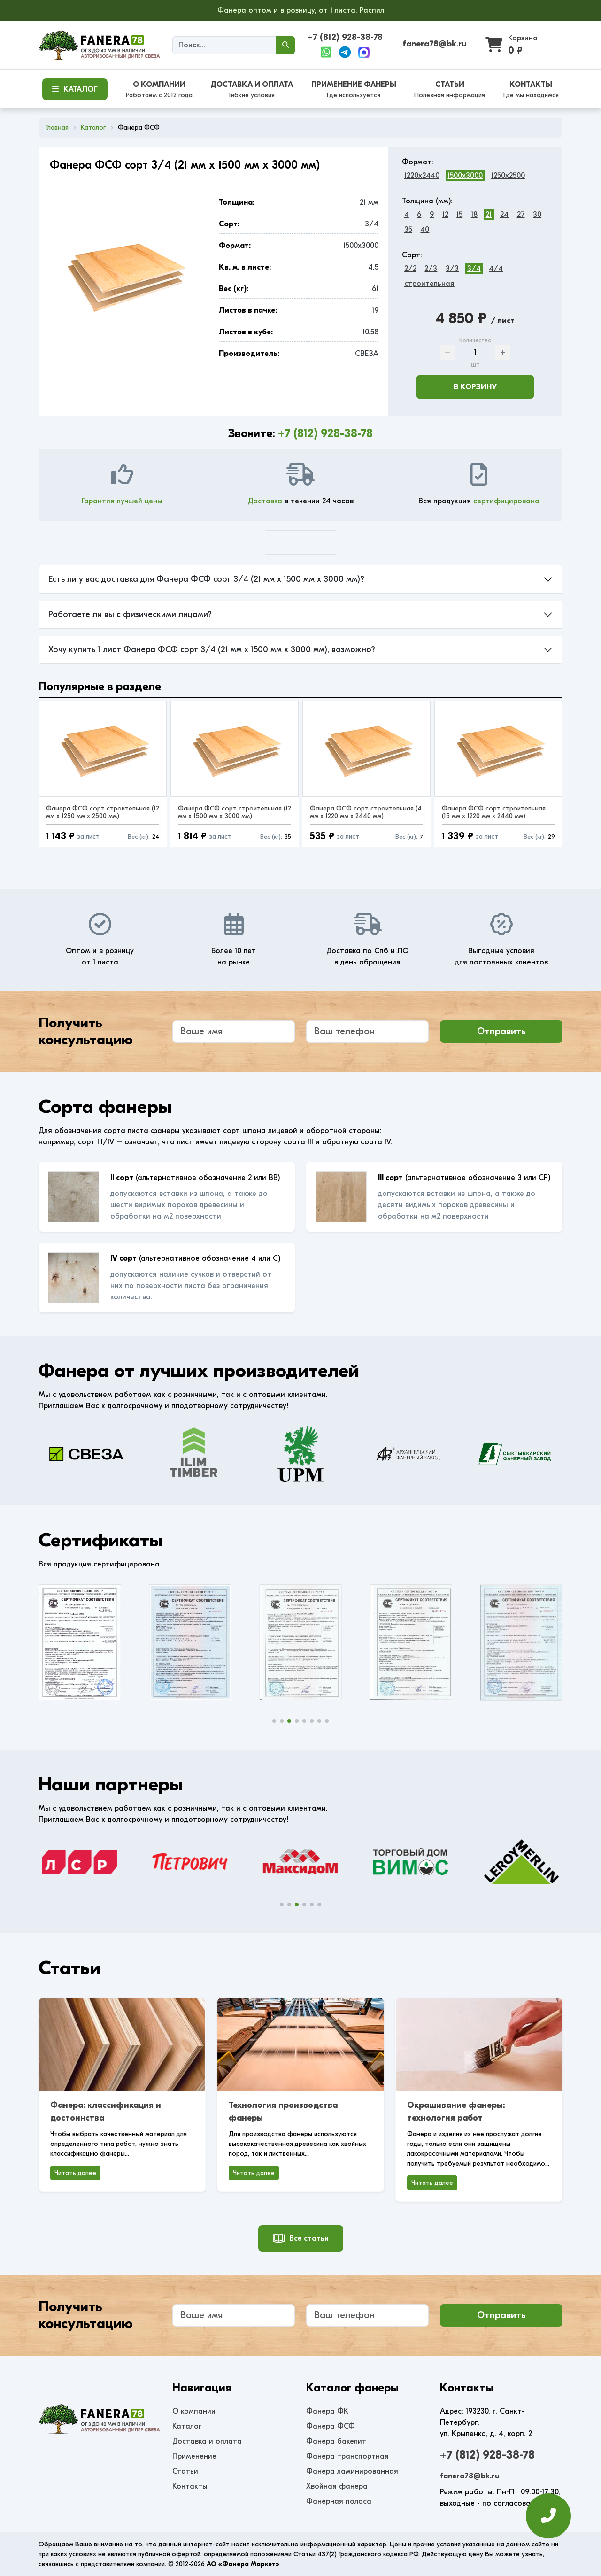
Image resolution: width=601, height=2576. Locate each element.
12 (445, 214)
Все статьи (301, 2238)
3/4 (474, 268)
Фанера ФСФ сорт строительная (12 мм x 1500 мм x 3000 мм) (234, 812)
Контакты (190, 2486)
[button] (274, 1721)
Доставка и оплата (207, 2441)
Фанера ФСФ (330, 2426)
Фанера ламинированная (352, 2471)
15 (459, 214)
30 (537, 214)
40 (424, 229)
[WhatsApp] (326, 52)
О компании (194, 2411)
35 (408, 229)
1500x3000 (465, 175)
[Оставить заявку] (548, 2515)
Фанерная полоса (338, 2501)
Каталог (187, 2426)
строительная (429, 283)
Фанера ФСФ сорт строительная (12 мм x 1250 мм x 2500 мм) (102, 812)
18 (474, 214)
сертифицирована (506, 501)
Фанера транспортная (347, 2456)
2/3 (430, 268)
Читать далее (75, 2173)
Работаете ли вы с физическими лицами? (130, 614)
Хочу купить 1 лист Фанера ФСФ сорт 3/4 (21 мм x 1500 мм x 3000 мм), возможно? (211, 650)
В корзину (475, 387)
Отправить (501, 1031)
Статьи (185, 2471)
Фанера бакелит (336, 2441)
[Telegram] (345, 52)
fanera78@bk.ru (434, 44)
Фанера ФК (327, 2411)
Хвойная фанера (337, 2486)
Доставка (265, 501)
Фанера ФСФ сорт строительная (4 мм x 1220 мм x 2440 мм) (366, 812)
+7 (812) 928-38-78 (345, 37)
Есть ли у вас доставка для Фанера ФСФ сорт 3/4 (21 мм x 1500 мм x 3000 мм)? (206, 579)
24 (504, 214)
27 (521, 214)
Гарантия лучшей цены (122, 501)
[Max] (364, 52)
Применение (194, 2456)
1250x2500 (508, 175)
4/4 (496, 268)
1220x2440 (421, 175)
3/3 (452, 268)
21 (488, 214)
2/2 (410, 268)
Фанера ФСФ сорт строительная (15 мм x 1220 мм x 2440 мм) (494, 812)
